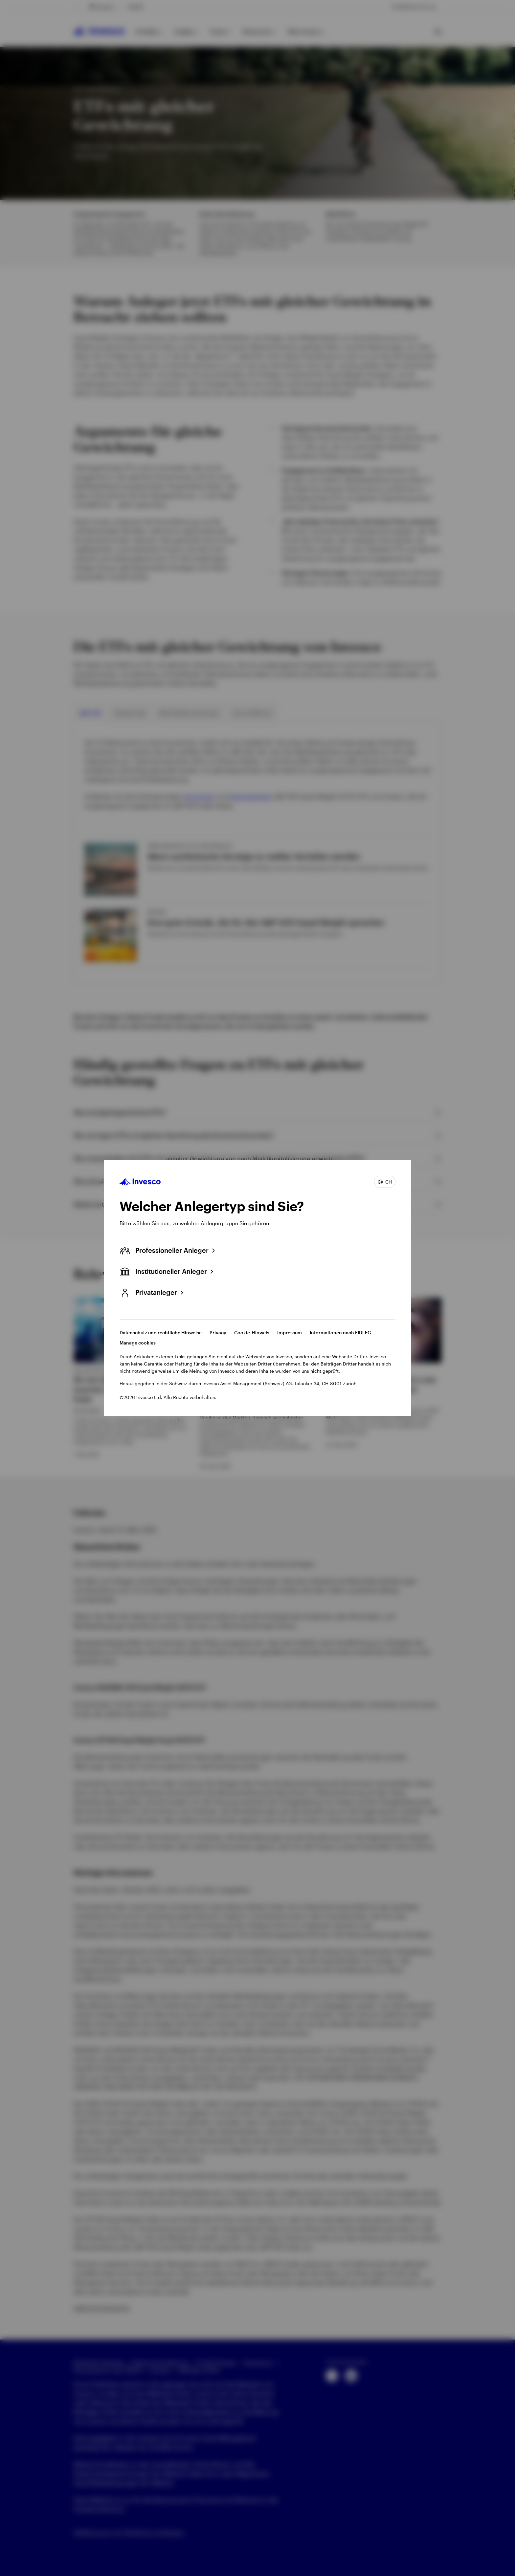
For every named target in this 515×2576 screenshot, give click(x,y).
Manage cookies (138, 1342)
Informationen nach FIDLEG (340, 1332)
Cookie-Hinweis (251, 1332)
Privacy (218, 1332)
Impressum (289, 1332)
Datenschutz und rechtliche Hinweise (161, 1332)
